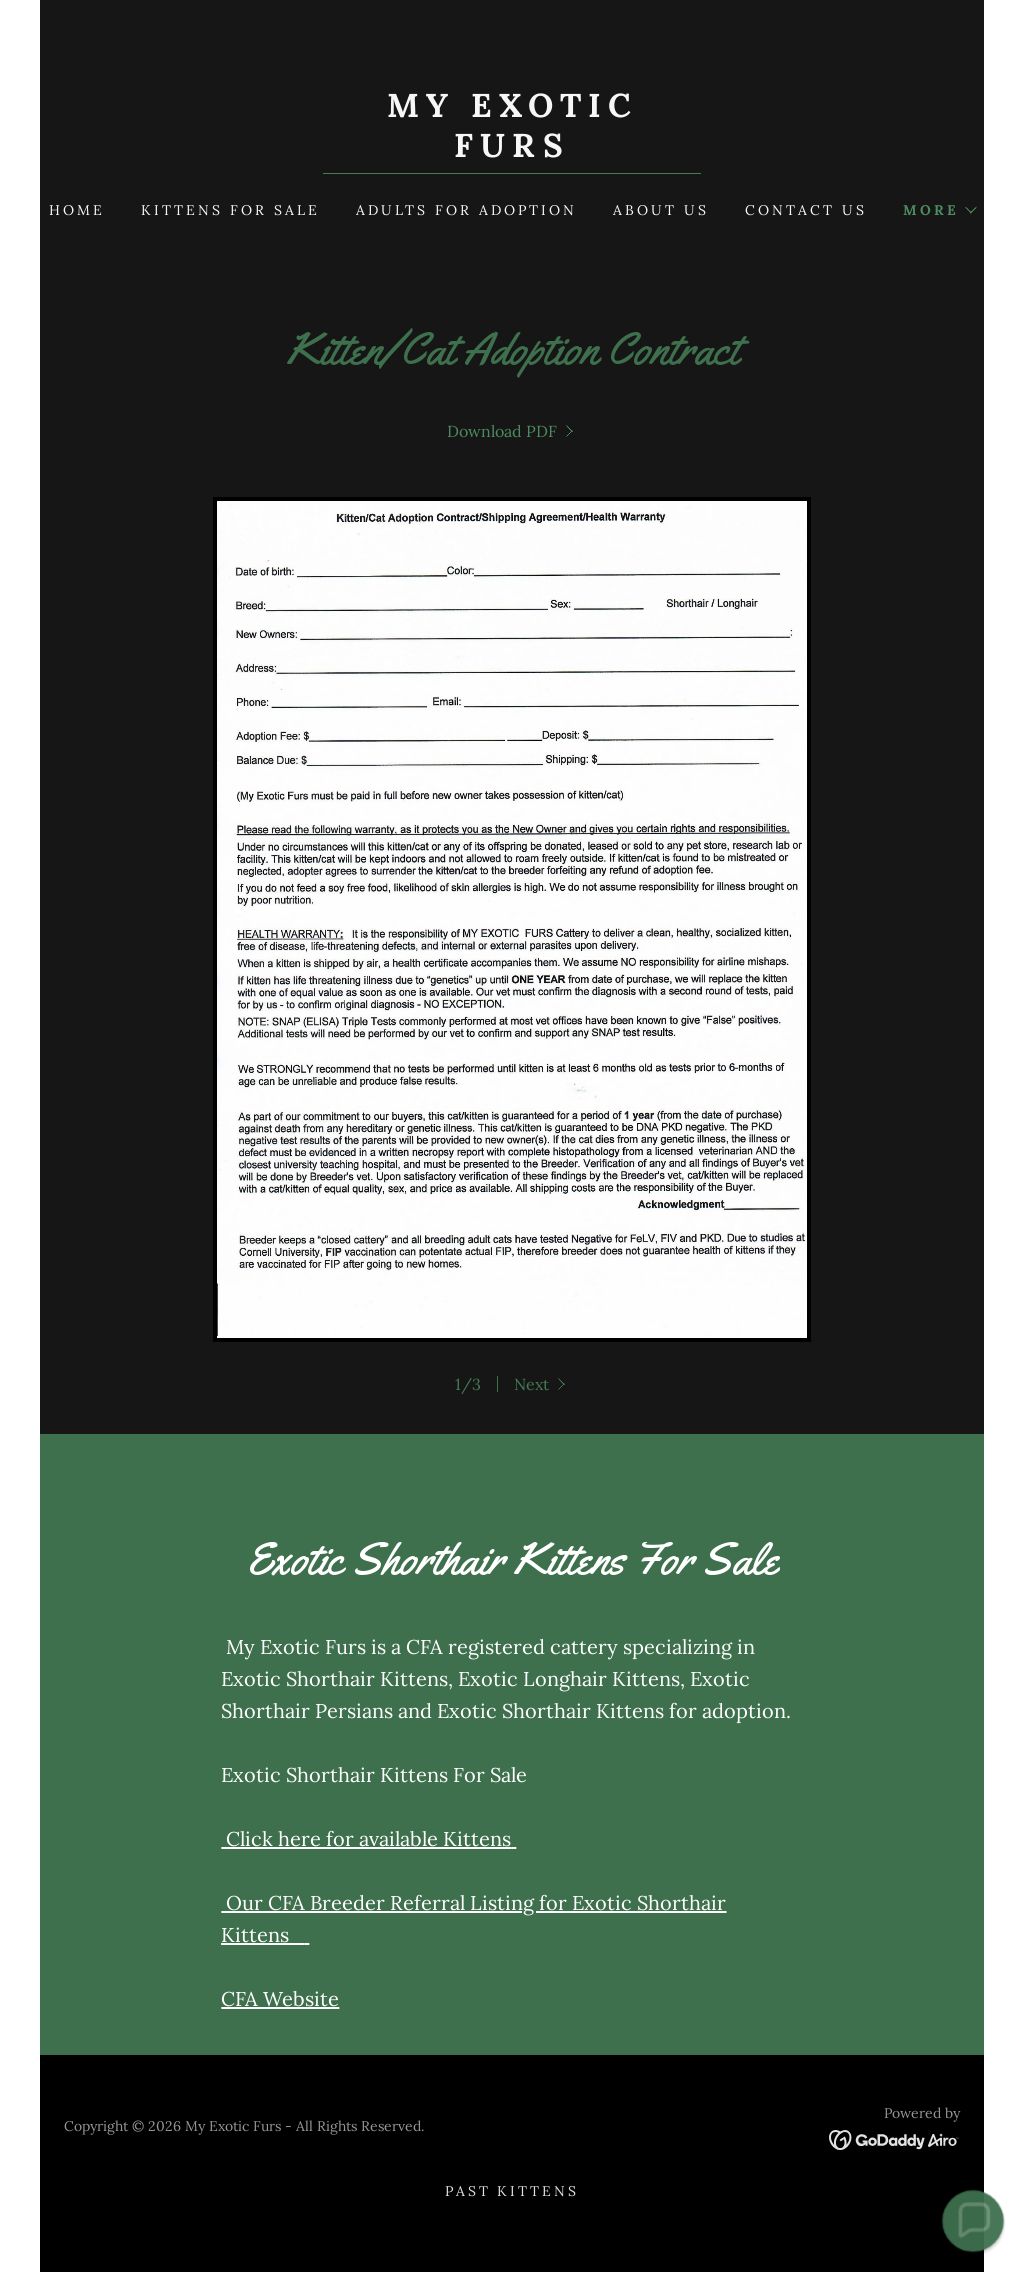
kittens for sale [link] (230, 210)
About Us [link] (661, 210)
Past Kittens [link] (512, 2191)
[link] (512, 151)
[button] (939, 210)
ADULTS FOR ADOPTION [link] (466, 210)
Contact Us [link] (806, 210)
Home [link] (77, 210)
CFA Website (280, 1998)
